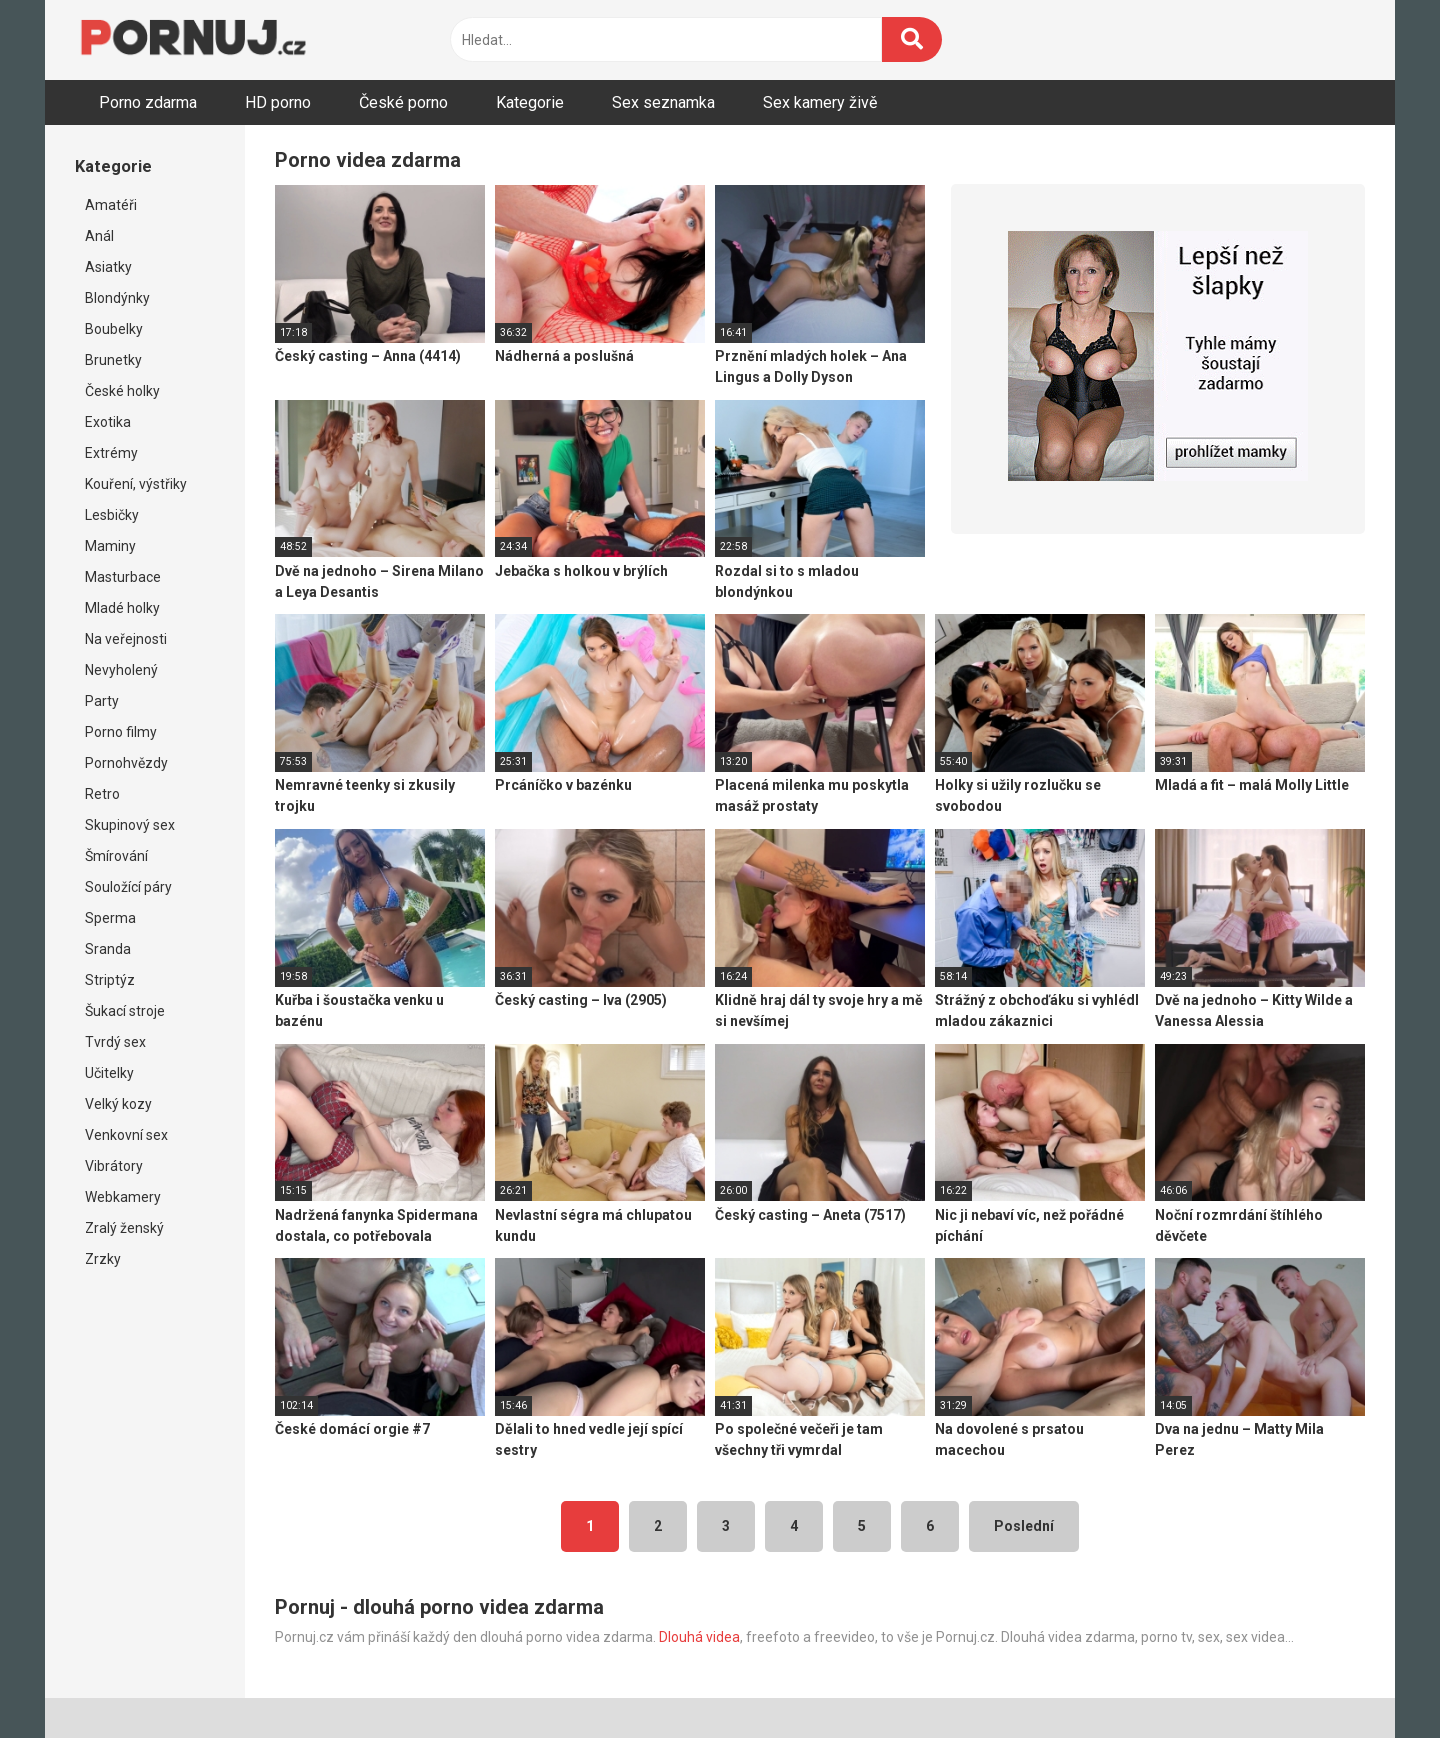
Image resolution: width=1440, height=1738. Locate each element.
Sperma (110, 918)
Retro (102, 794)
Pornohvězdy (126, 763)
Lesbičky (112, 515)
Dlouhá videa (699, 1637)
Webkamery (123, 1197)
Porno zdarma (148, 102)
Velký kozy (118, 1104)
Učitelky (109, 1073)
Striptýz (110, 980)
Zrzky (103, 1259)
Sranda (108, 949)
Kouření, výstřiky (136, 484)
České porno (403, 102)
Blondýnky (117, 298)
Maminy (110, 546)
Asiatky (108, 267)
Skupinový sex (130, 825)
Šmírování (116, 856)
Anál (99, 236)
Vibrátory (114, 1166)
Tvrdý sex (115, 1042)
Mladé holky (122, 608)
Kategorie (530, 102)
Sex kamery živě (820, 102)
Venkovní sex (126, 1135)
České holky (122, 391)
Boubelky (114, 329)
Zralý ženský (124, 1228)
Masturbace (123, 577)
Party (102, 701)
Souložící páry (128, 887)
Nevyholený (121, 670)
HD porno (278, 102)
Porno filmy (121, 732)
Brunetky (113, 360)
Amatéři (111, 205)
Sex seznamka (663, 102)
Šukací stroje (125, 1011)
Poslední (1024, 1526)
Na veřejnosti (126, 639)
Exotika (108, 422)
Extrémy (111, 453)
